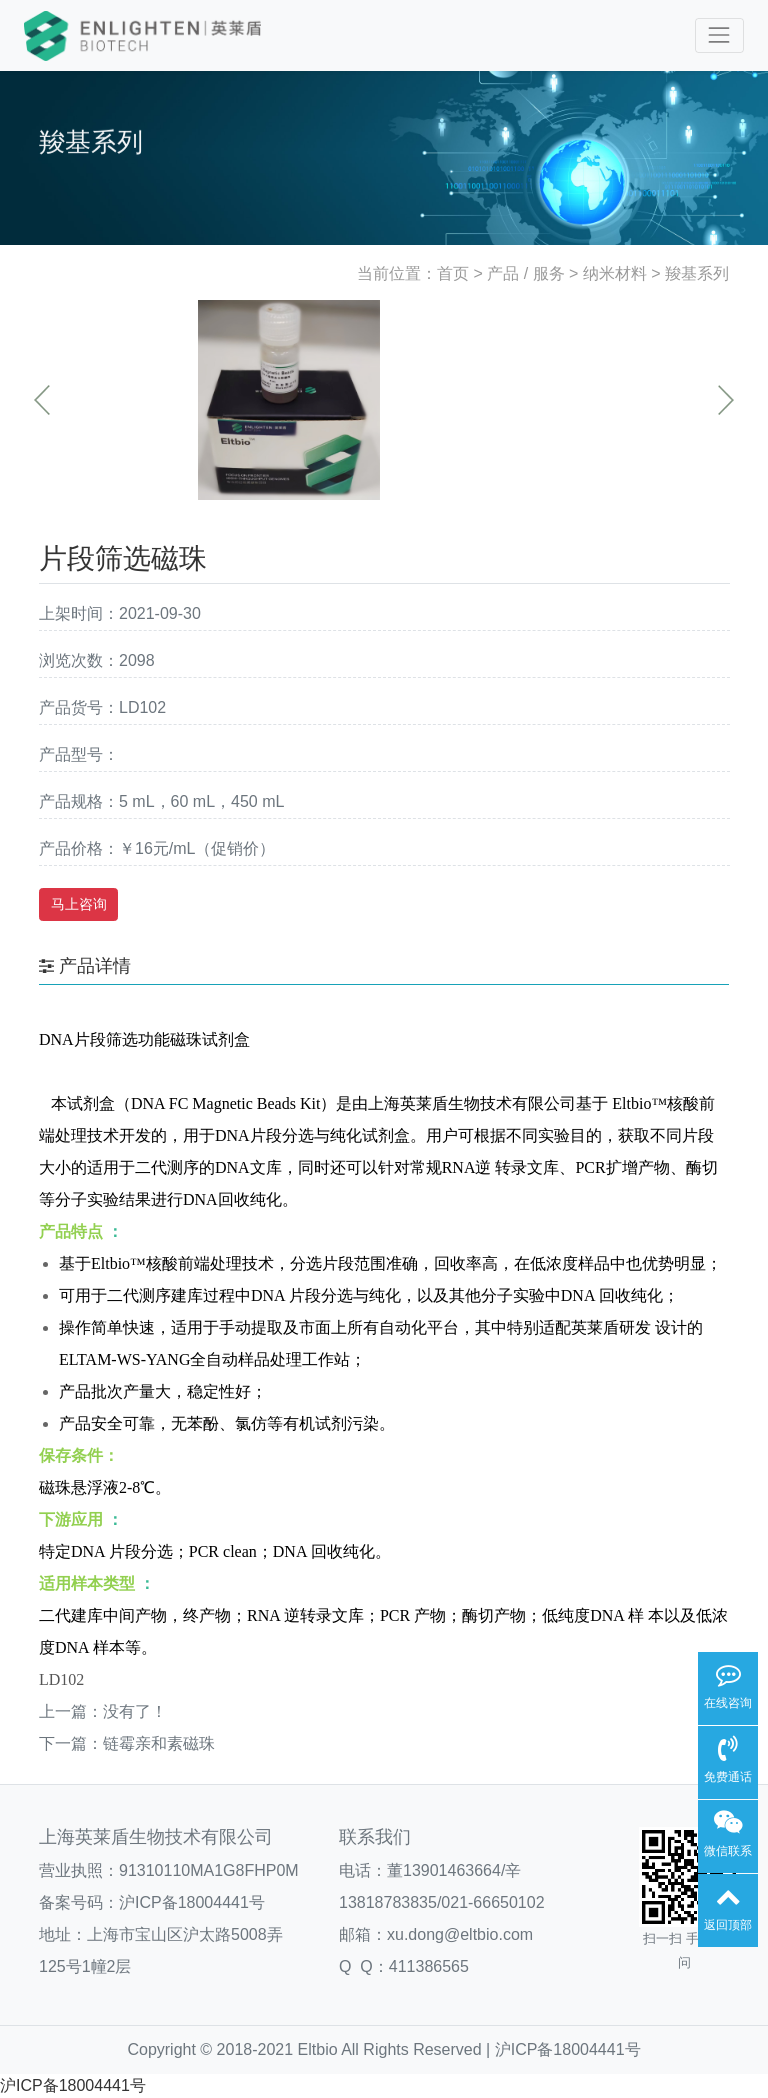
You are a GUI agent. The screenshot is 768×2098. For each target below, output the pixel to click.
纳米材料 (615, 273)
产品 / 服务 (525, 273)
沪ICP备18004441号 (192, 1902)
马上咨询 (79, 904)
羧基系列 (697, 273)
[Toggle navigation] (719, 35)
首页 (453, 273)
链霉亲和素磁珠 (159, 1743)
